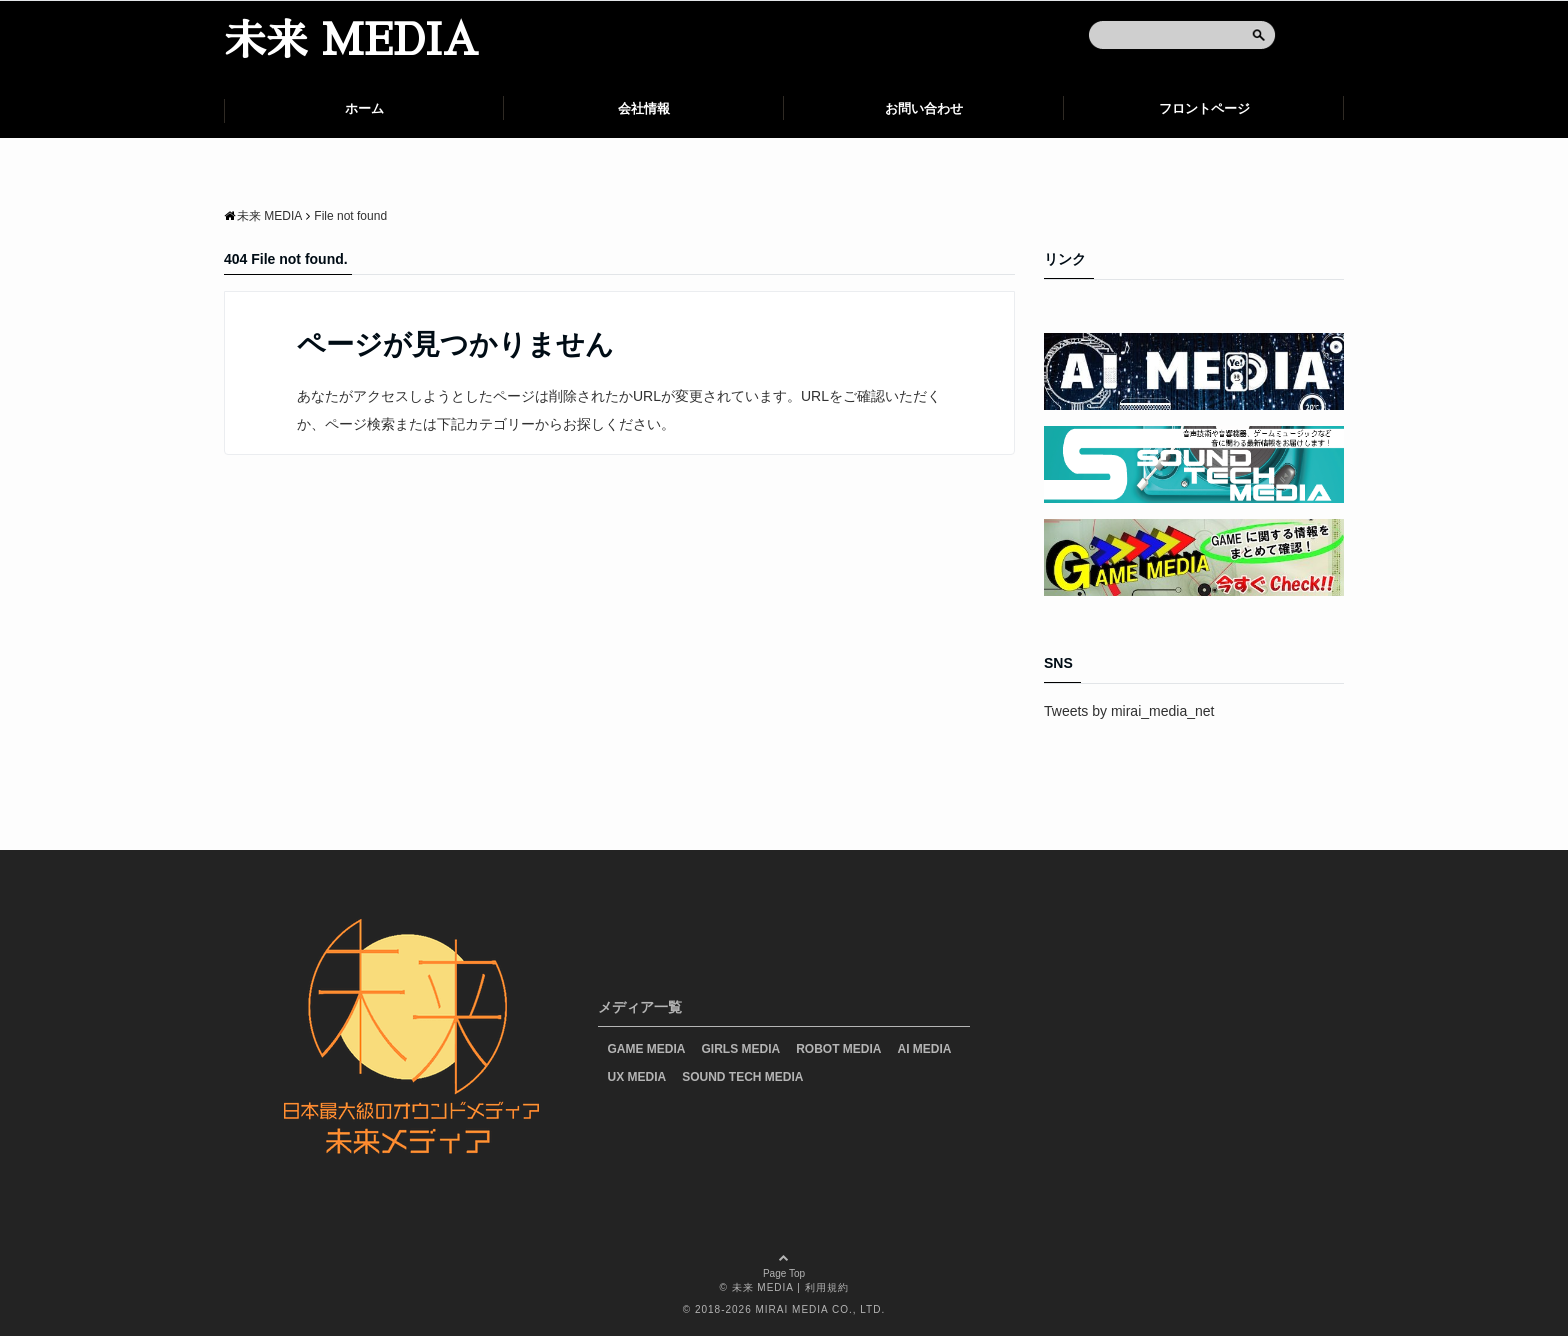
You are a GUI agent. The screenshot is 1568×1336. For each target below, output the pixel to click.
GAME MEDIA (647, 1049)
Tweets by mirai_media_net (1129, 711)
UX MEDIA (637, 1077)
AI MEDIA (925, 1049)
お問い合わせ (924, 108)
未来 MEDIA (351, 41)
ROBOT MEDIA (838, 1049)
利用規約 (827, 1287)
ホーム (364, 108)
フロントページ (1204, 108)
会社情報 (644, 108)
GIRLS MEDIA (741, 1049)
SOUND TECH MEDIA (742, 1077)
